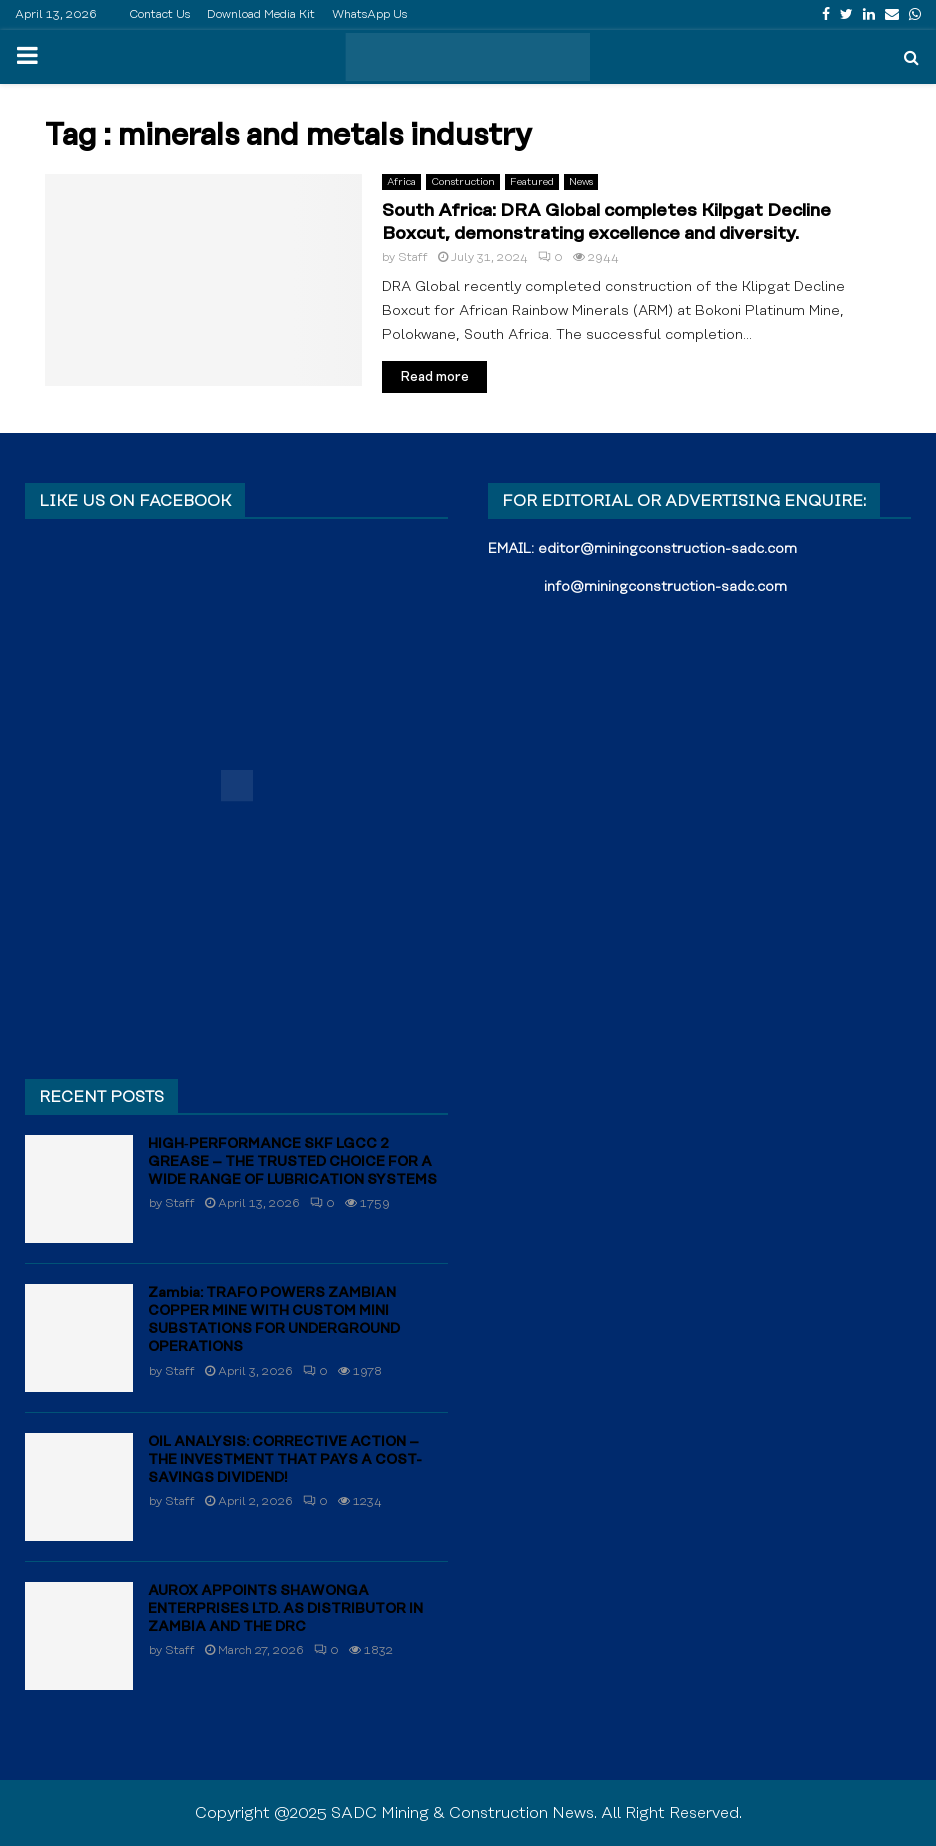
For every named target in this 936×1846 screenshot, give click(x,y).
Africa (401, 182)
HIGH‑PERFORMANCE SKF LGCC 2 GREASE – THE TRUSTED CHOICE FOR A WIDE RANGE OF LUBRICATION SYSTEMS (292, 1162)
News (581, 182)
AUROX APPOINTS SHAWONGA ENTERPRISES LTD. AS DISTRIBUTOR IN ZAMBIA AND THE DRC (285, 1609)
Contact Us (159, 14)
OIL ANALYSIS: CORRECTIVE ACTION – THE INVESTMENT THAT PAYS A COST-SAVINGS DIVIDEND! (285, 1460)
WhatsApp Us (369, 14)
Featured (532, 182)
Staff (413, 257)
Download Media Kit (261, 14)
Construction (463, 182)
